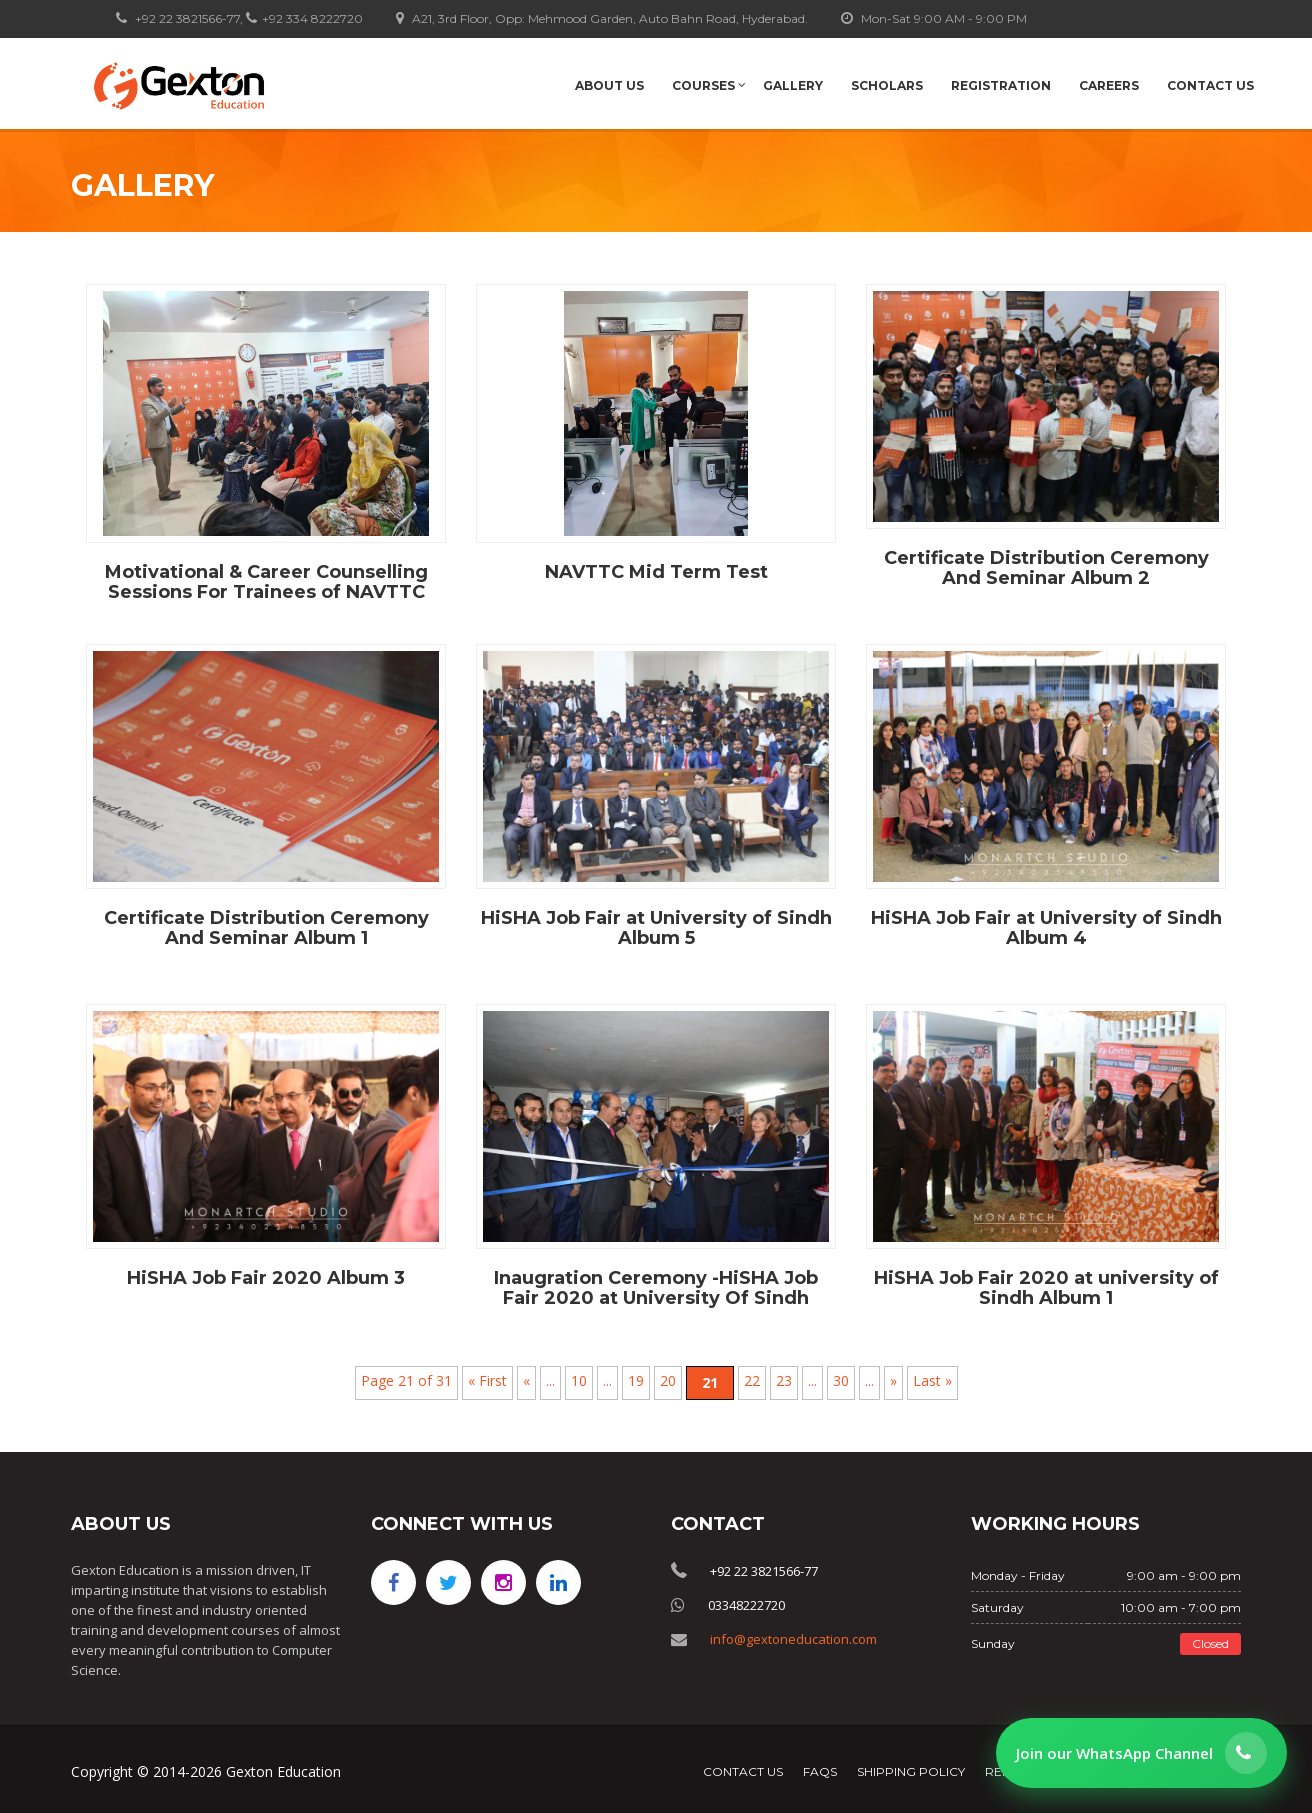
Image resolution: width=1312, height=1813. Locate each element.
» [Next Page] (893, 1380)
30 (841, 1380)
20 (668, 1380)
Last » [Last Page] (932, 1380)
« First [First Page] (487, 1380)
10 (579, 1380)
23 (784, 1380)
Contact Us (743, 1771)
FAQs (820, 1771)
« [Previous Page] (526, 1380)
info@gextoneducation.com (793, 1639)
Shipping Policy (911, 1771)
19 (636, 1380)
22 (752, 1380)
